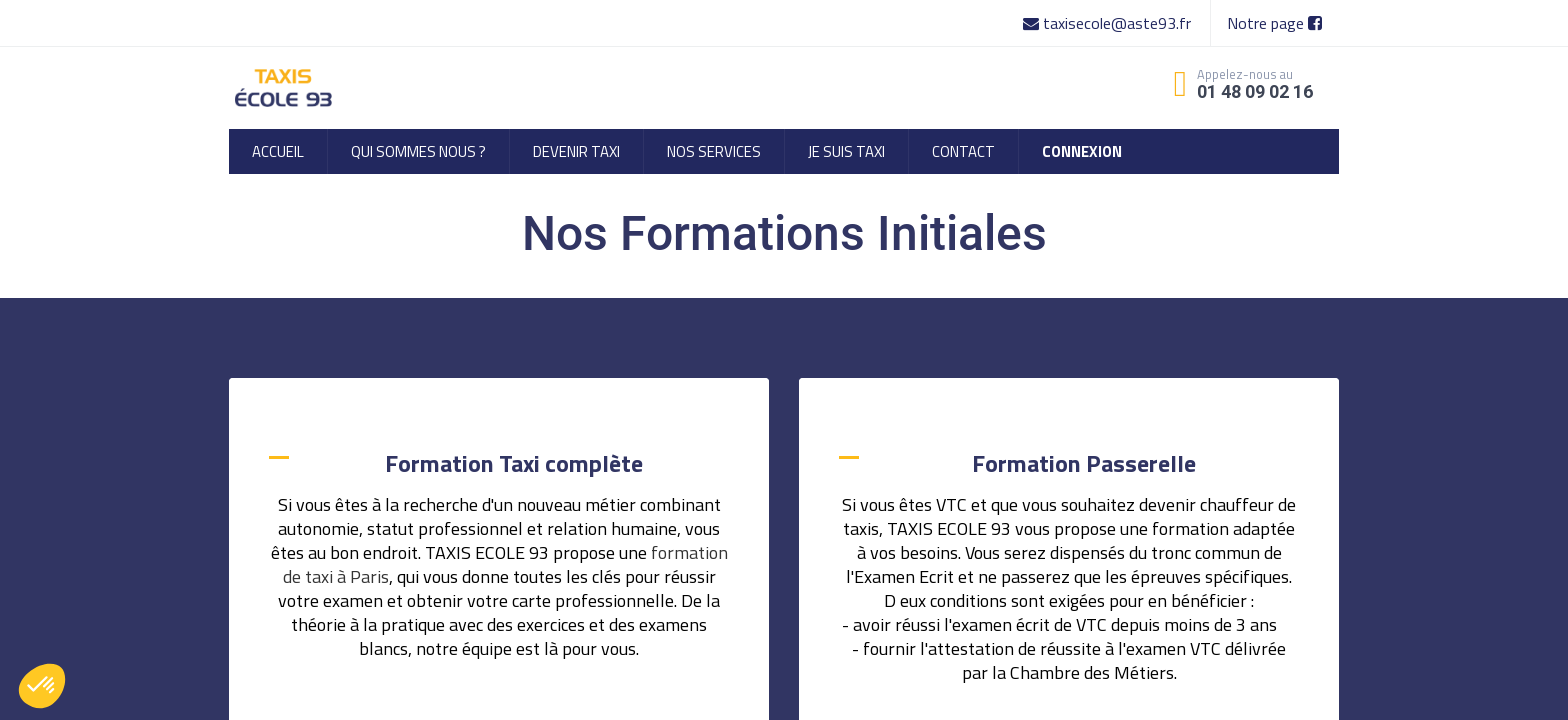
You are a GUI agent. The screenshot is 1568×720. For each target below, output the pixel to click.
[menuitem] (278, 151)
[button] (42, 686)
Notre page (1274, 23)
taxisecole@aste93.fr (1109, 23)
